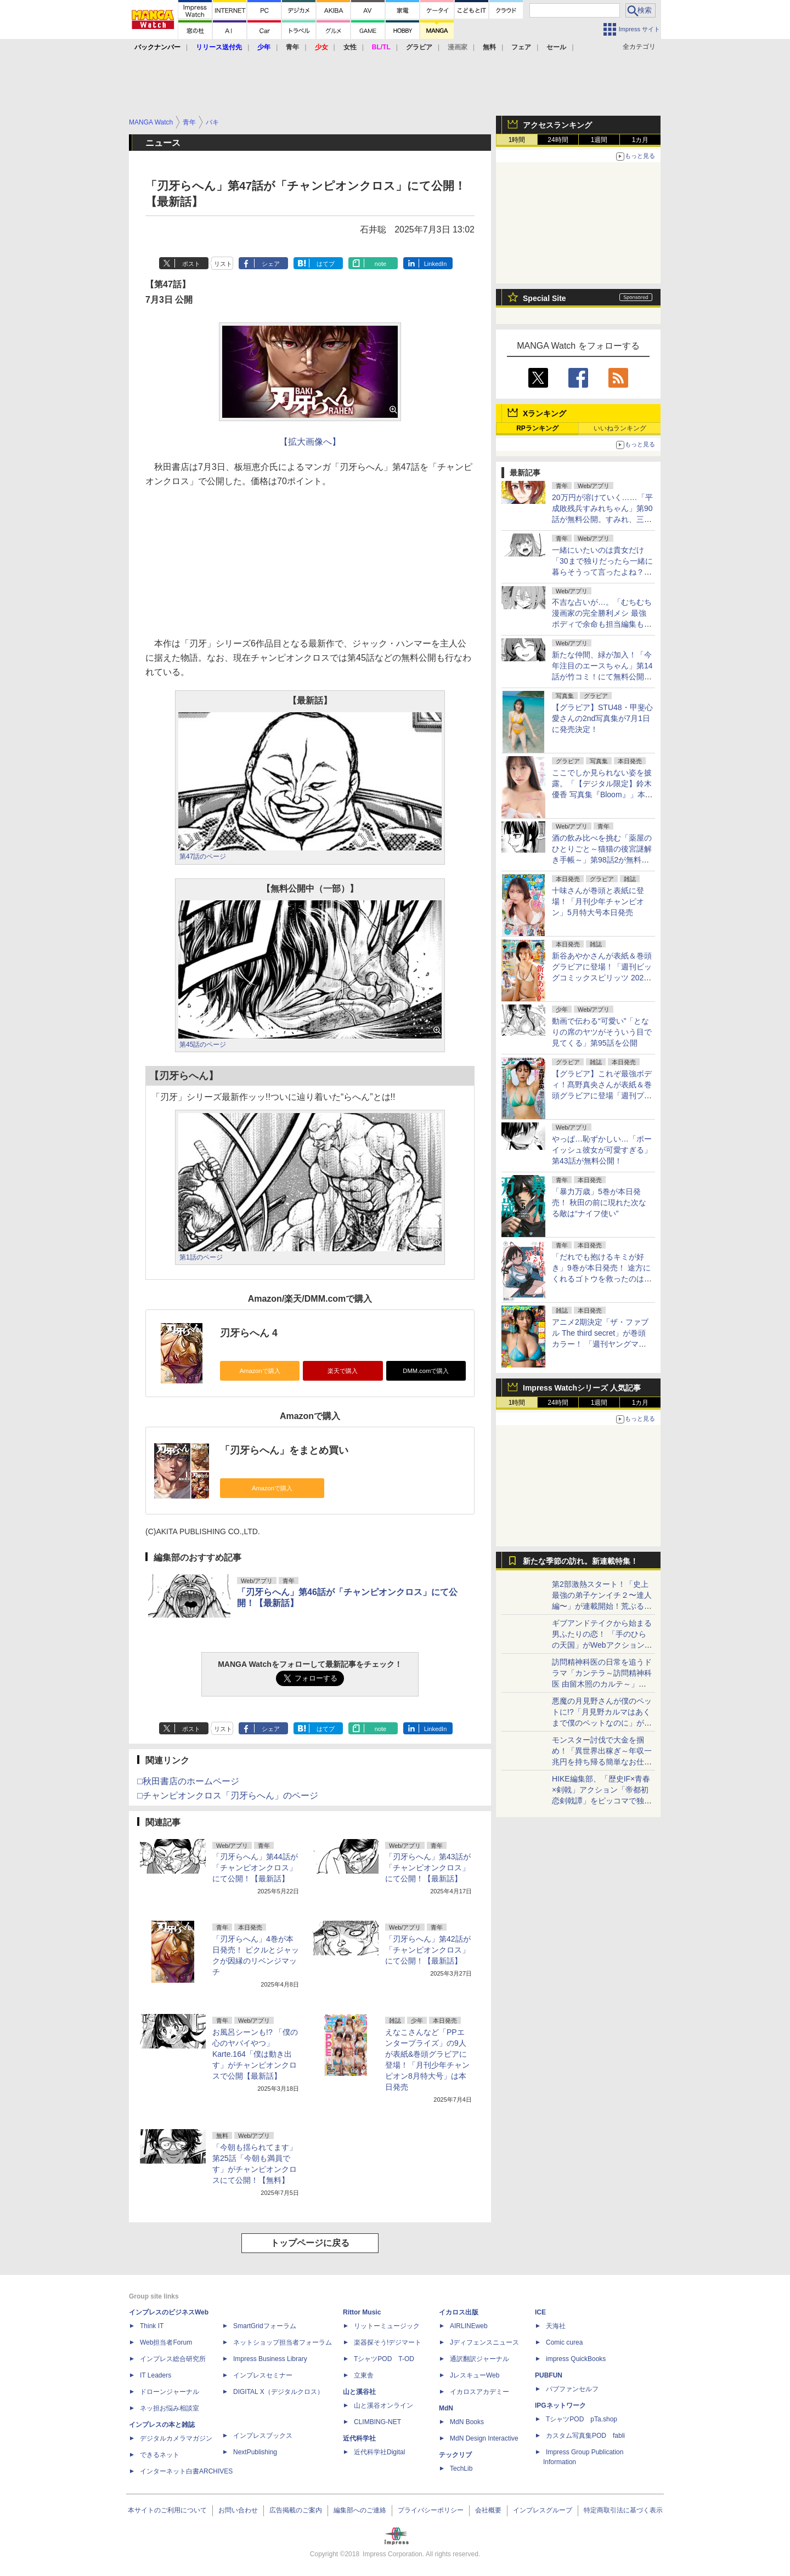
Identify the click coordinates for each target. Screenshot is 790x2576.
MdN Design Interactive (484, 2438)
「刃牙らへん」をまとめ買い (284, 1450)
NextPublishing (255, 2452)
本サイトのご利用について (167, 2510)
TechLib (461, 2468)
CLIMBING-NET (377, 2422)
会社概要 (488, 2510)
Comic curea (564, 2342)
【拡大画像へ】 (310, 441)
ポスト (191, 263)
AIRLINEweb (469, 2326)
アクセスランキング (557, 125)
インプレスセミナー (262, 2375)
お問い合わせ (238, 2510)
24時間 (558, 140)
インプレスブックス (262, 2435)
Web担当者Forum (166, 2342)
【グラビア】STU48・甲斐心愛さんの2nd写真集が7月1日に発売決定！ (602, 718)
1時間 (517, 140)
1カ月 (640, 140)
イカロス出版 (458, 2312)
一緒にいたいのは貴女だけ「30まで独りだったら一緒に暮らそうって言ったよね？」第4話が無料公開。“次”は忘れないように (602, 572)
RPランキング (537, 428)
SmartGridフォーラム (264, 2326)
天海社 (556, 2326)
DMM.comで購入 (426, 1371)
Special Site (544, 298)
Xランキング (544, 413)
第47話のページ (202, 856)
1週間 (599, 140)
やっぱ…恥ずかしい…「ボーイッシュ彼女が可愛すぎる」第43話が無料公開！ (602, 1149)
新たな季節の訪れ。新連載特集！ (580, 1561)
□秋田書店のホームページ (188, 1781)
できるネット (159, 2455)
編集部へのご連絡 (360, 2510)
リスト (223, 263)
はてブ (326, 263)
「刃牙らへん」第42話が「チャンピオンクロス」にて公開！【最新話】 (428, 1949)
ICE (540, 2312)
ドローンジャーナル (169, 2392)
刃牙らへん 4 (249, 1332)
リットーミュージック (387, 2326)
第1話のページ (201, 1257)
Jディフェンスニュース (484, 2342)
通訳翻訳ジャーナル (479, 2359)
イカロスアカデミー (479, 2392)
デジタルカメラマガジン (176, 2438)
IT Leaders (155, 2375)
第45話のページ (202, 1044)
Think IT (151, 2326)
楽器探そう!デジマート (387, 2342)
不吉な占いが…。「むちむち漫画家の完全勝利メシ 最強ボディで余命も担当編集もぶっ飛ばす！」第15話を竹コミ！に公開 (602, 624)
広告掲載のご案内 (295, 2510)
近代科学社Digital (379, 2452)
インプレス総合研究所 (173, 2359)
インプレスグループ (542, 2510)
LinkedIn (435, 263)
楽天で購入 (343, 1371)
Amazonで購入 (260, 1371)
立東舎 (364, 2375)
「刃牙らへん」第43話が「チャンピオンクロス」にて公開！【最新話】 (428, 1867)
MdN (446, 2408)
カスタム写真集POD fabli (585, 2435)
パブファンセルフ (572, 2389)
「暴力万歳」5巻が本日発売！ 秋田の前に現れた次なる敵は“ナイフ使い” (599, 1202)
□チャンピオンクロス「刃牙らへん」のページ (227, 1795)
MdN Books (467, 2422)
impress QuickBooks (576, 2359)
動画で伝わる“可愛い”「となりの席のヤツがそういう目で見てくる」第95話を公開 (602, 1032)
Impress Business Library (270, 2359)
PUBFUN (548, 2375)
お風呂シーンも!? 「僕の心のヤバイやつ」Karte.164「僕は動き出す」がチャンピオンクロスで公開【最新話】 (255, 2054)
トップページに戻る (309, 2243)
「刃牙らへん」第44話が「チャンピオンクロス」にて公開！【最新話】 (255, 1867)
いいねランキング (620, 428)
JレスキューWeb (474, 2375)
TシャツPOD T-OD (384, 2359)
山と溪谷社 (359, 2392)
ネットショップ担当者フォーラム (282, 2342)
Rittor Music (362, 2312)
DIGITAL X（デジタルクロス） (278, 2392)
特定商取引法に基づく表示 (623, 2510)
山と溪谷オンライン (383, 2405)
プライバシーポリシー (431, 2510)
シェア (271, 263)
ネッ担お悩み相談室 (169, 2408)
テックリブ (455, 2455)
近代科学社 (359, 2438)
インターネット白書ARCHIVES (186, 2471)
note (380, 263)
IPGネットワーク (560, 2405)
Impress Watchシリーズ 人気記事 (582, 1387)
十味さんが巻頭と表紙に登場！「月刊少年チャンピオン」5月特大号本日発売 (598, 901)
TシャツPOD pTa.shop (581, 2419)
